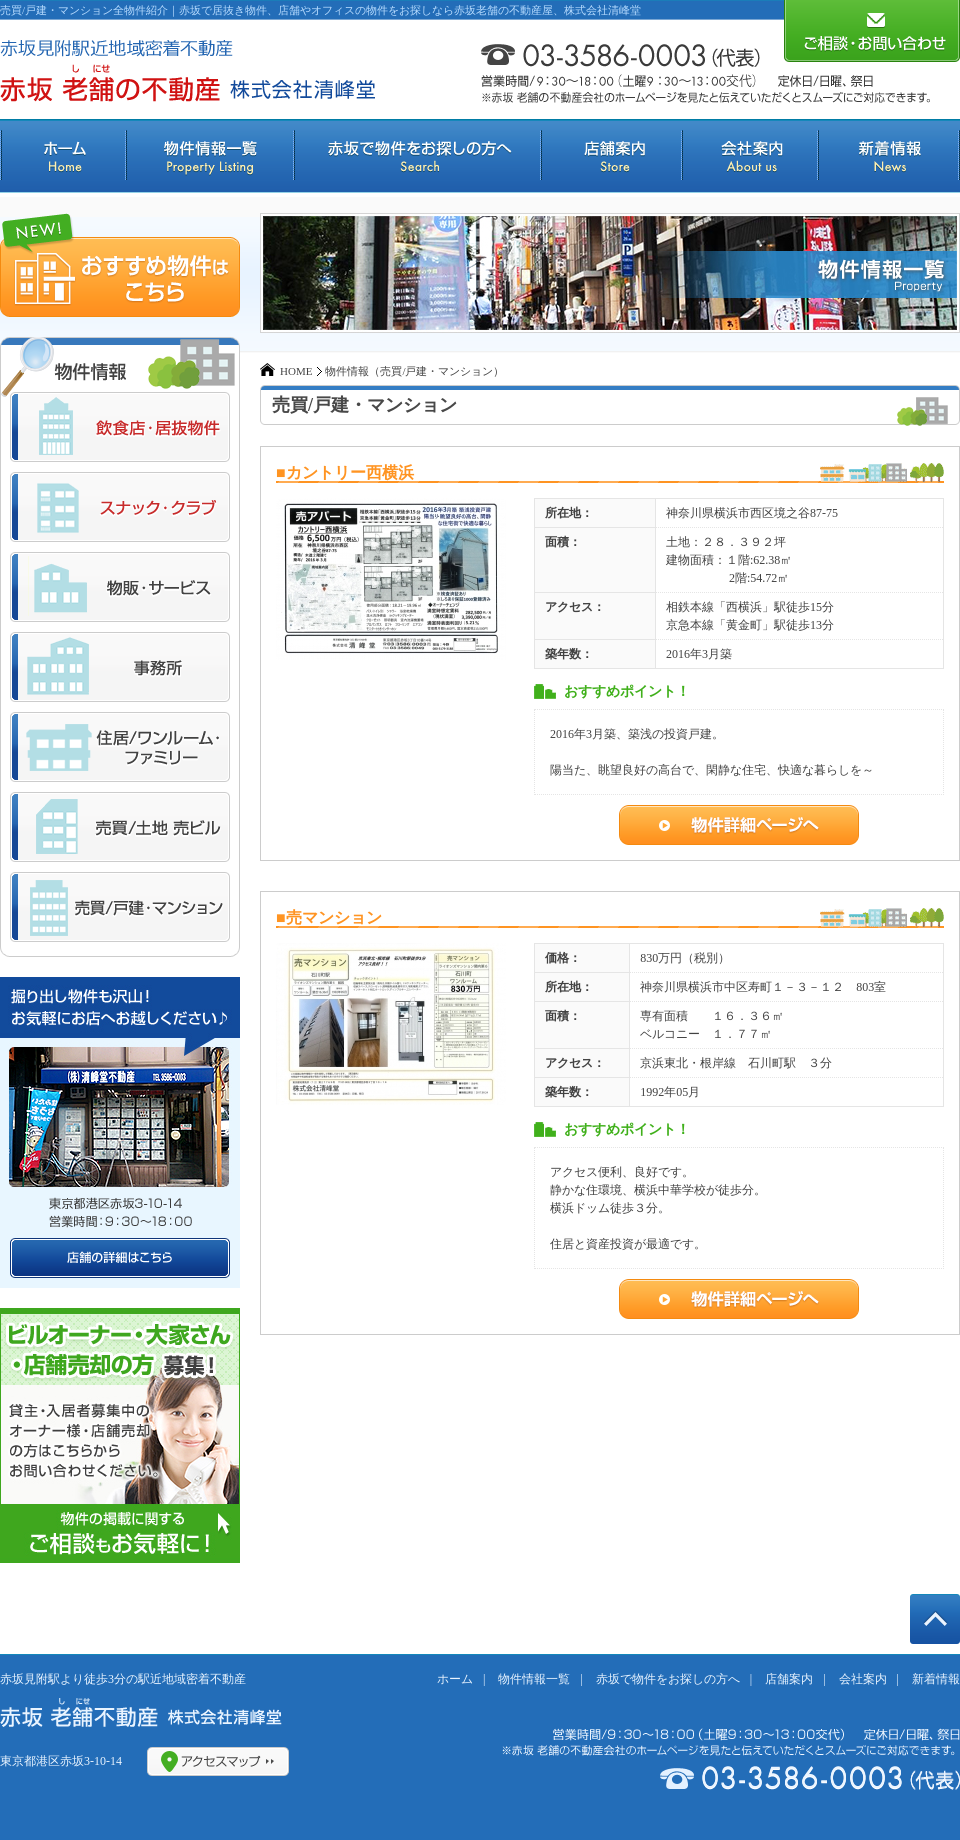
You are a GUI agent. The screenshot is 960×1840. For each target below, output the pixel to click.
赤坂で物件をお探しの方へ (668, 1679)
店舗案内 (789, 1679)
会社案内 (863, 1679)
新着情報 (936, 1679)
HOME (296, 371)
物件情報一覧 (534, 1679)
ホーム (455, 1679)
